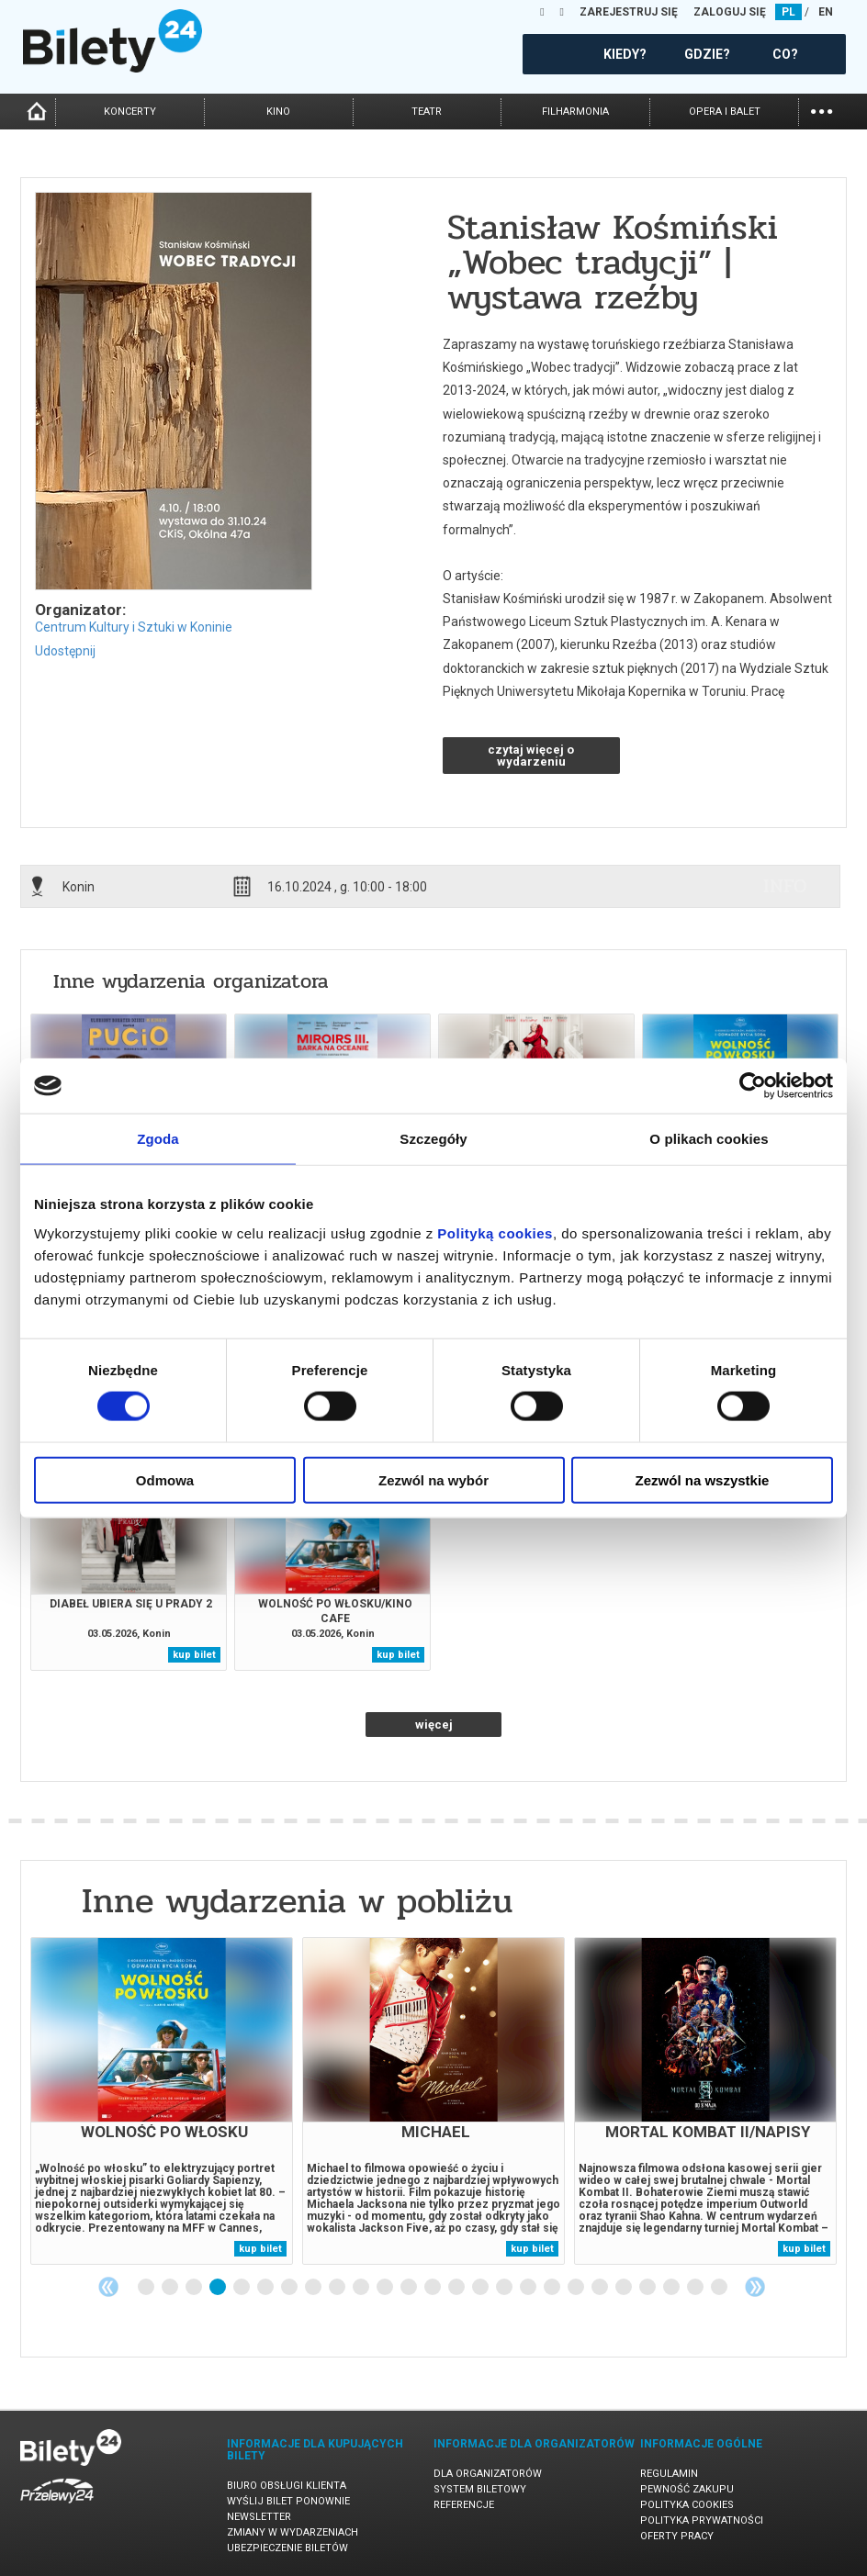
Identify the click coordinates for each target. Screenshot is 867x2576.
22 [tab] (648, 2288)
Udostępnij (65, 651)
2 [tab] (171, 2288)
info (785, 886)
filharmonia (575, 112)
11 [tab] (386, 2288)
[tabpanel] (161, 2101)
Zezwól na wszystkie (703, 1479)
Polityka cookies (687, 2505)
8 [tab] (314, 2288)
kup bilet (194, 1655)
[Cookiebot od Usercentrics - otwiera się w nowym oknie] (752, 1086)
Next (755, 2287)
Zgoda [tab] (158, 1139)
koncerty (130, 112)
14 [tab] (457, 2288)
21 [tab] (624, 2288)
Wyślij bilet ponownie (288, 2501)
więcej (434, 1724)
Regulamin (669, 2474)
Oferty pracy (677, 2536)
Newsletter (259, 2517)
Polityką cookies (495, 1232)
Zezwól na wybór (433, 1479)
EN (825, 12)
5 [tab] (242, 2288)
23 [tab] (672, 2288)
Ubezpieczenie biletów (287, 2548)
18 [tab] (553, 2288)
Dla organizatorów (488, 2474)
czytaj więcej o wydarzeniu (531, 755)
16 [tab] (505, 2288)
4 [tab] (218, 2288)
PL (788, 12)
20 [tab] (600, 2288)
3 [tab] (195, 2288)
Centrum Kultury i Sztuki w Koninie (133, 627)
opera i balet (724, 112)
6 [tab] (266, 2288)
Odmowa (165, 1479)
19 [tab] (577, 2288)
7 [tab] (290, 2288)
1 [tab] (147, 2288)
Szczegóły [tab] (433, 1139)
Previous (108, 2287)
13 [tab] (433, 2288)
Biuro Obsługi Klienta (286, 2486)
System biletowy (480, 2489)
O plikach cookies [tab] (708, 1139)
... (821, 109)
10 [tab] (362, 2288)
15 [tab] (481, 2288)
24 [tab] (696, 2288)
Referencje (464, 2505)
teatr (426, 112)
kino (278, 112)
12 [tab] (409, 2288)
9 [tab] (338, 2288)
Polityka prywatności (701, 2520)
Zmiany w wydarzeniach (292, 2532)
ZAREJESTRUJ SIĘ (629, 12)
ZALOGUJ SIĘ (729, 12)
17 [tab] (529, 2288)
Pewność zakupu (687, 2489)
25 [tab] (720, 2288)
